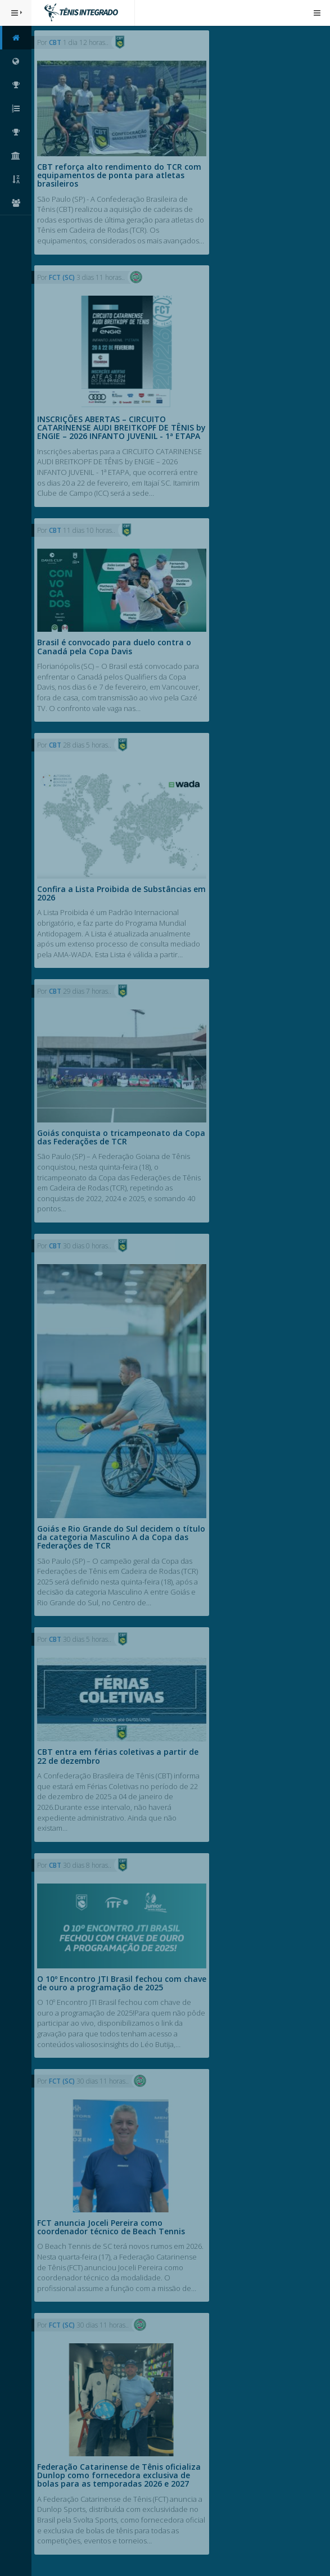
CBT (56, 42)
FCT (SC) (62, 277)
